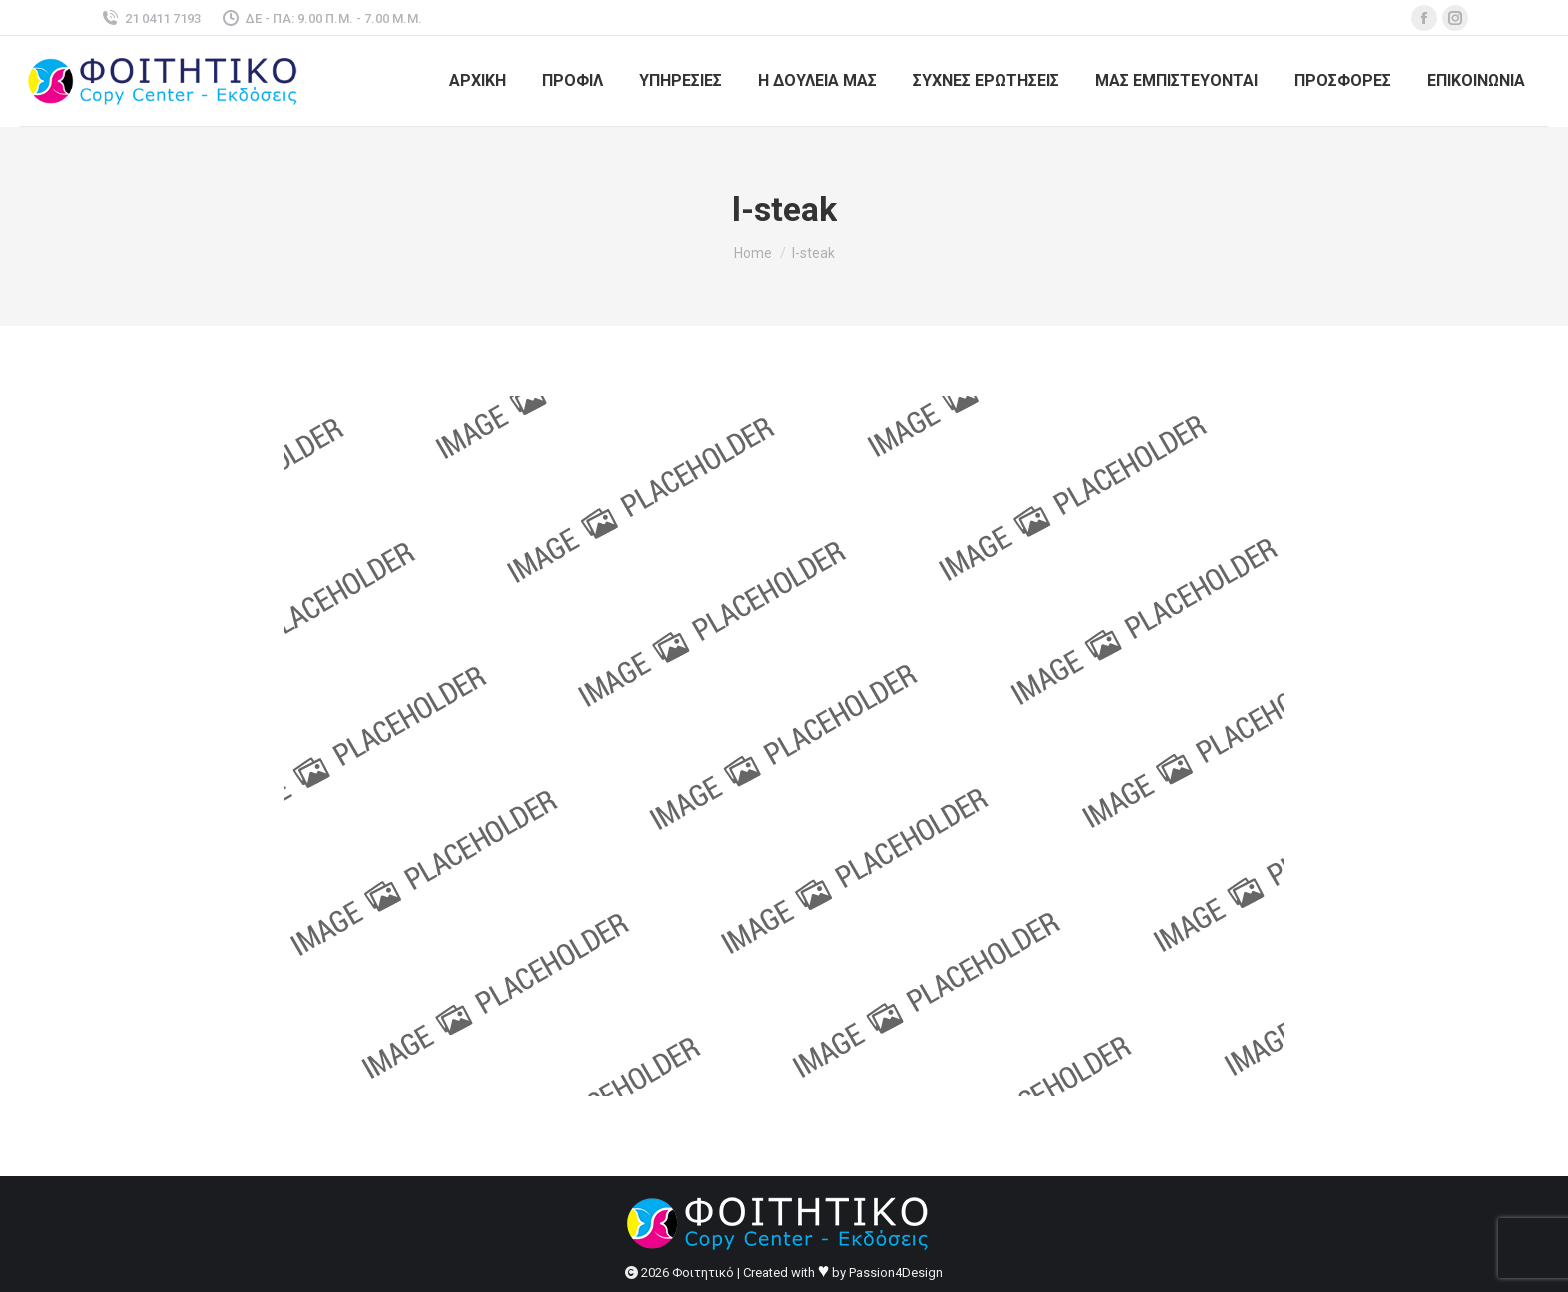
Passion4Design (896, 1272)
